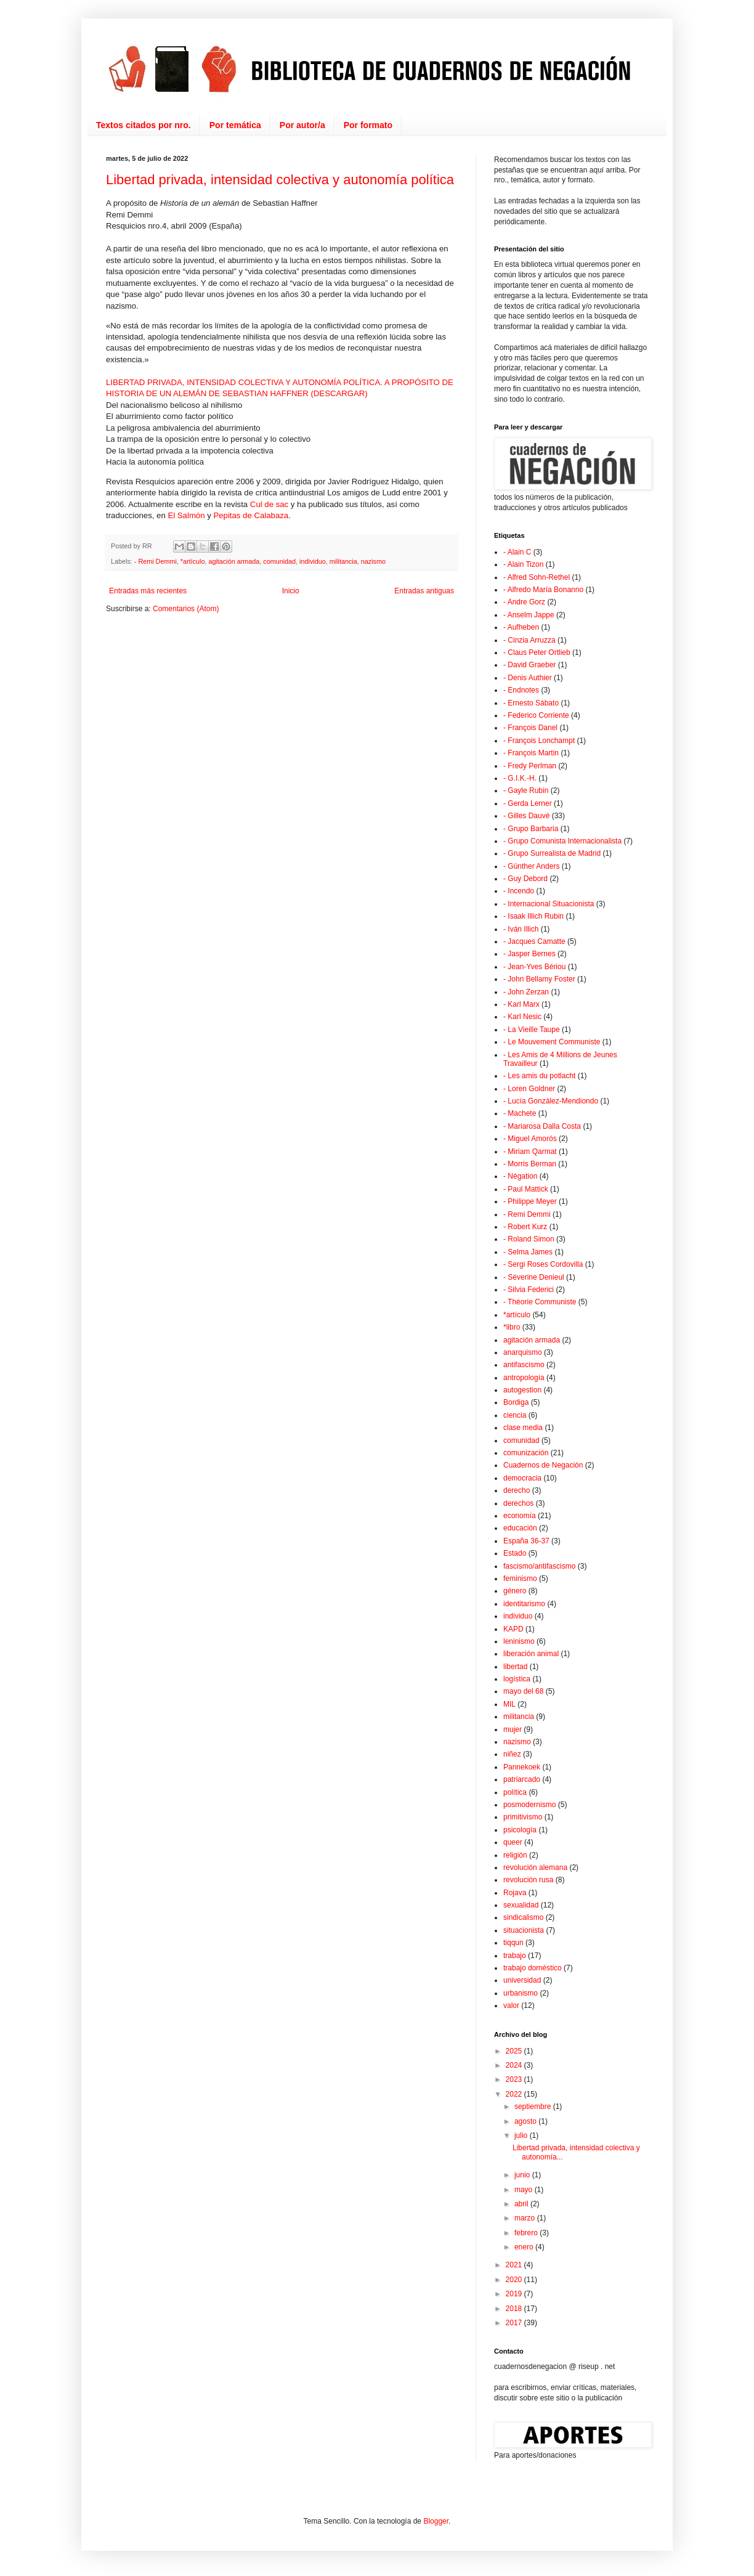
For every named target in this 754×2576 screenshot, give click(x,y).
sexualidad (520, 1905)
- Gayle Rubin (525, 790)
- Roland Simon (528, 1239)
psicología (520, 1830)
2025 (515, 2051)
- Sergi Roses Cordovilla (543, 1264)
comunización (525, 1452)
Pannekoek (521, 1767)
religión (515, 1855)
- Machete (519, 1113)
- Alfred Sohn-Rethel (536, 577)
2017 (515, 2322)
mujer (512, 1729)
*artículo (192, 561)
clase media (523, 1427)
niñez (512, 1754)
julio (522, 2135)
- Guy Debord (525, 878)
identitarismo (524, 1603)
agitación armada (233, 561)
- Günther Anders (531, 866)
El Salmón (186, 515)
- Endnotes (521, 690)
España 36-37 (526, 1541)
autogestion (522, 1390)
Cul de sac (269, 504)
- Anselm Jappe (528, 615)
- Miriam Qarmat (530, 1151)
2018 (515, 2308)
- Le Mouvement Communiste (551, 1042)
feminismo (520, 1578)
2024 (515, 2065)
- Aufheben (521, 627)
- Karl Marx (521, 1004)
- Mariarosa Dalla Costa (542, 1126)
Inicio (290, 591)
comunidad (279, 561)
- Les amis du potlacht (539, 1075)
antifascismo (524, 1364)
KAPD (513, 1629)
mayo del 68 (523, 1691)
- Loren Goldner (529, 1088)
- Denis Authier (527, 677)
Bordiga (516, 1402)
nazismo (373, 561)
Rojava (514, 1892)
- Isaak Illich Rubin (533, 916)
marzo (525, 2218)
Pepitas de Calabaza (250, 515)
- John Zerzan (526, 992)
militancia (343, 561)
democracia (522, 1478)
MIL (509, 1704)
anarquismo (522, 1352)
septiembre (533, 2106)
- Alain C (517, 552)
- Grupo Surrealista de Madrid (552, 853)
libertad (515, 1666)
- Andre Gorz (524, 602)
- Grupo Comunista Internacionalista (562, 841)
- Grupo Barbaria (530, 828)
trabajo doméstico (532, 1968)
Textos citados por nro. (143, 125)
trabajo (514, 1955)
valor (511, 2005)
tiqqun (513, 1942)
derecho (516, 1490)
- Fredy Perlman (529, 766)
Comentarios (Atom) (186, 608)
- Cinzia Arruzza (529, 640)
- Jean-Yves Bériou (534, 966)
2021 (515, 2265)
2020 (515, 2279)
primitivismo (522, 1817)
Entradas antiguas (424, 591)
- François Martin (531, 753)
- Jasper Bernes (529, 953)
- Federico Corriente (536, 715)
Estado (514, 1553)
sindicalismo (523, 1917)
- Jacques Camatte (534, 941)
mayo (524, 2189)
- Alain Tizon (523, 564)
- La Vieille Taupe (531, 1029)
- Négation (520, 1176)
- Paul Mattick (525, 1189)
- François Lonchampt (539, 740)
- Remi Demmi (155, 561)
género (514, 1591)
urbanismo (520, 1993)
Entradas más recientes (148, 591)
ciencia (514, 1415)
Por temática (235, 125)
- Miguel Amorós (530, 1138)
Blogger (435, 2521)
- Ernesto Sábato (531, 703)
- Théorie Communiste (540, 1302)
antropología (524, 1377)
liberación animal (531, 1653)
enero (524, 2247)
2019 (515, 2294)
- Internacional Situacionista (548, 904)
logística (516, 1679)
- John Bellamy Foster (539, 979)
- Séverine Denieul (533, 1277)
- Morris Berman (529, 1164)
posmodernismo (529, 1804)
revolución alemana (535, 1867)
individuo (312, 561)
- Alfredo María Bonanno (543, 589)
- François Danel (530, 727)
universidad (522, 1980)
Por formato (368, 125)
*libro (511, 1327)
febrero (527, 2233)
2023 (515, 2079)
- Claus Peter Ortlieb (536, 652)
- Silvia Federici (528, 1289)
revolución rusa (528, 1879)
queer (512, 1842)
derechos (518, 1503)
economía (519, 1515)
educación (520, 1528)
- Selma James (528, 1252)
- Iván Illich (520, 929)
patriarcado (521, 1779)
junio (523, 2175)
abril (522, 2204)
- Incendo (518, 891)
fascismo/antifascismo (539, 1566)
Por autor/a (302, 125)
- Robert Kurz (525, 1226)
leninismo (519, 1641)
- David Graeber (529, 664)
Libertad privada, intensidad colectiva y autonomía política (280, 179)
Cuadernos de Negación (543, 1465)
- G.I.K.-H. (520, 778)
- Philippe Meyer (530, 1201)
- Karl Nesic (522, 1016)
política (515, 1792)
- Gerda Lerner (527, 803)
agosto (526, 2121)
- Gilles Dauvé (526, 815)
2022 (515, 2094)
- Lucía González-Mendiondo (550, 1101)
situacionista (523, 1930)
